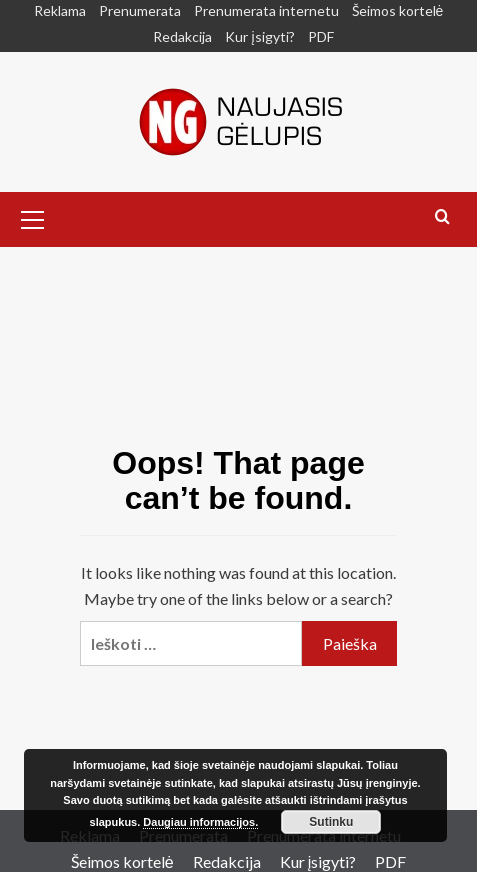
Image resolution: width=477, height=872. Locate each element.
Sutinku (331, 822)
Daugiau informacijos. (200, 822)
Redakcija (182, 36)
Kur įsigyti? (259, 36)
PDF (321, 36)
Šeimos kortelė (398, 10)
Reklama (60, 10)
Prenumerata (140, 10)
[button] (33, 217)
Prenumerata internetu (266, 10)
